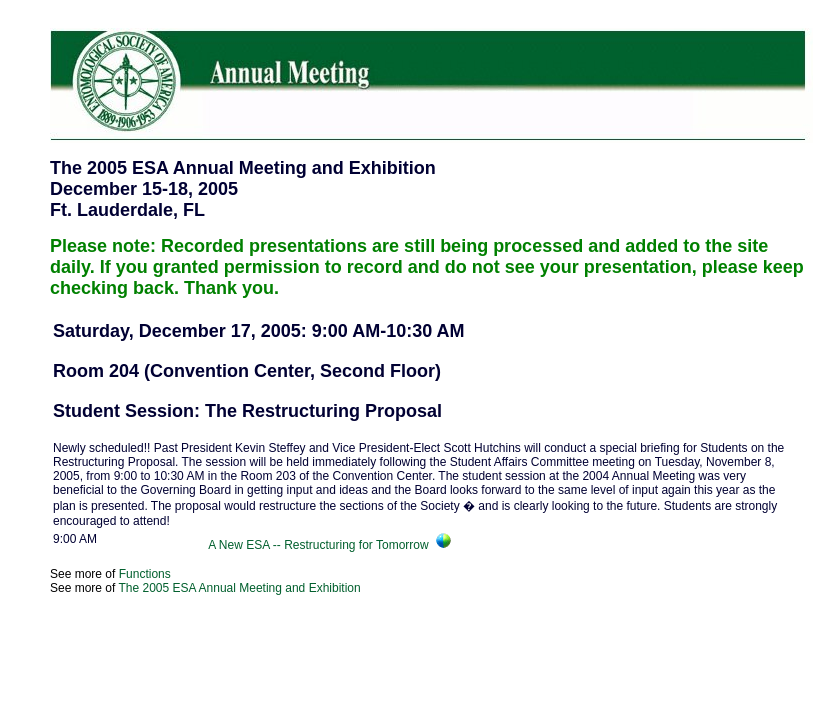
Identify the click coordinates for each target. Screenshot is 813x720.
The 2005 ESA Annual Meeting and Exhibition (239, 588)
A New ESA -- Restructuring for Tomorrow (321, 545)
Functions (145, 574)
